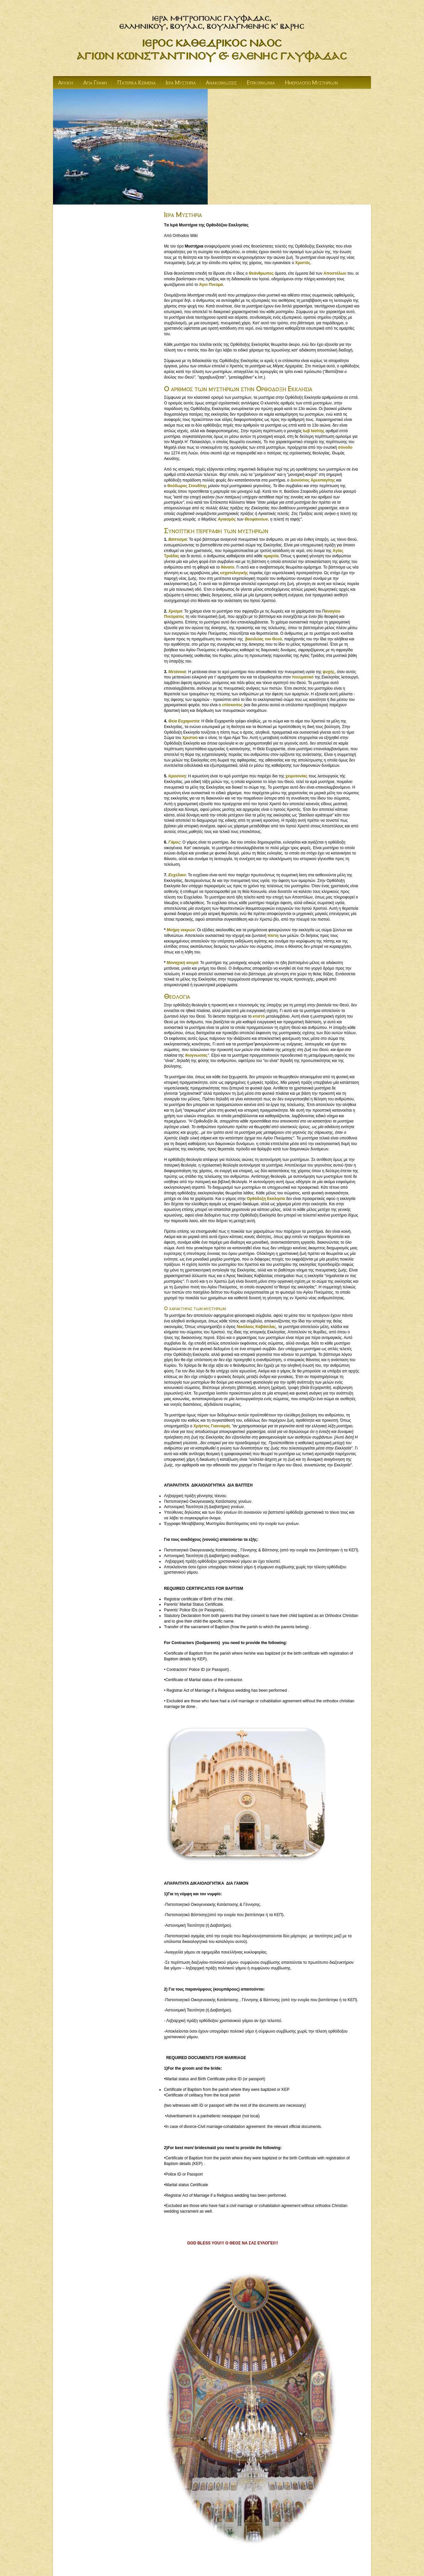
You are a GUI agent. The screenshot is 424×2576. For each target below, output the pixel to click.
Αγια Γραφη (95, 83)
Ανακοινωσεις (221, 83)
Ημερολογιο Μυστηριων (311, 83)
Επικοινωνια (261, 83)
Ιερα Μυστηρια (181, 83)
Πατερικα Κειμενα (136, 83)
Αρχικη (65, 83)
